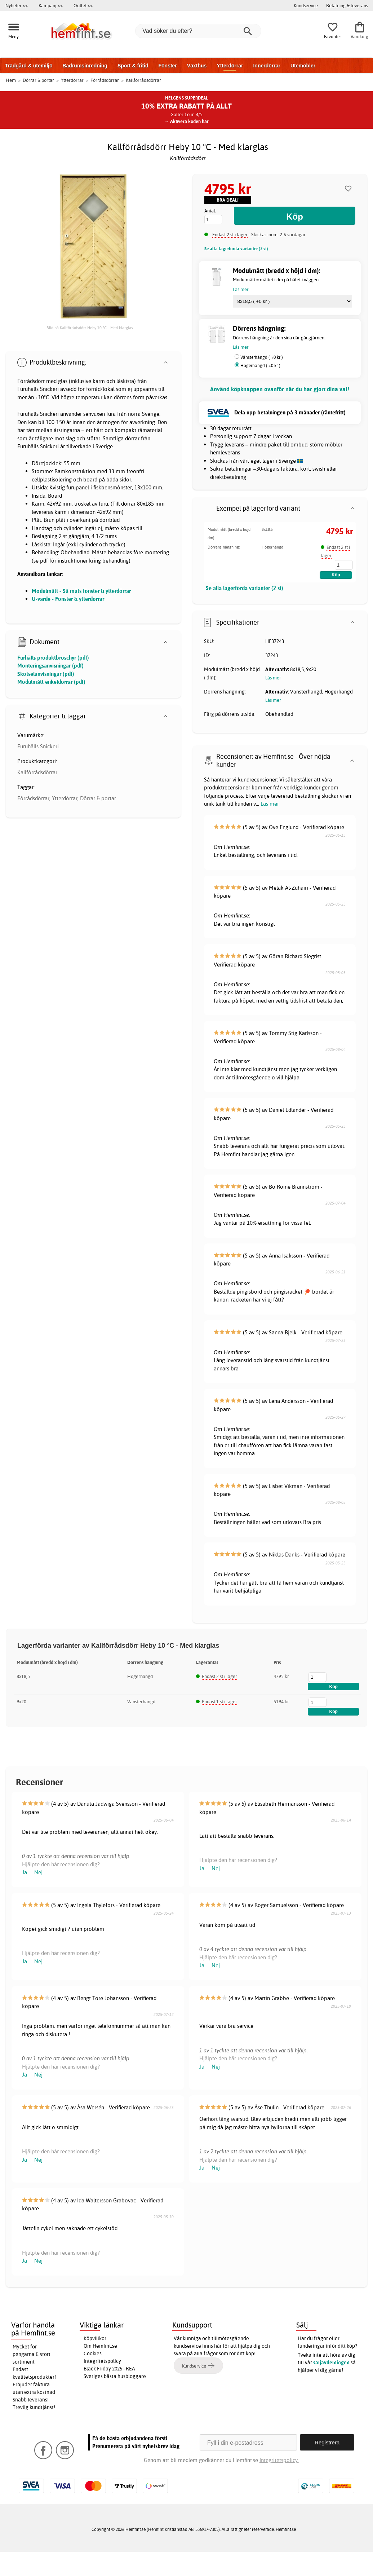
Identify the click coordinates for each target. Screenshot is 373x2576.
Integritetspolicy (102, 2361)
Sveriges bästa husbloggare (115, 2376)
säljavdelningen (331, 2362)
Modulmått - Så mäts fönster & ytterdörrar (81, 590)
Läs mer (270, 803)
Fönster (167, 66)
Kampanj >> (51, 5)
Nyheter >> (16, 5)
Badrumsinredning (84, 66)
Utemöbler (302, 66)
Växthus (197, 66)
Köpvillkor (95, 2338)
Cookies (93, 2353)
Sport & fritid (132, 66)
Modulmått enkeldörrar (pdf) (51, 681)
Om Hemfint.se (100, 2346)
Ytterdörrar (230, 66)
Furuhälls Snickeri (38, 746)
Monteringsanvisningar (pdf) (50, 665)
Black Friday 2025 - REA (109, 2368)
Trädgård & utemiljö (28, 66)
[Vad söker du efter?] (198, 31)
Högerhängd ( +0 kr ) (260, 365)
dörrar (132, 438)
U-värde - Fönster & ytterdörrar (68, 598)
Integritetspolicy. (279, 2460)
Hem (11, 80)
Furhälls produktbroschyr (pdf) (53, 657)
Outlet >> (83, 5)
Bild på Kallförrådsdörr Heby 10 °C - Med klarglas (89, 327)
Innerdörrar (266, 66)
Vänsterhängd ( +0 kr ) (261, 357)
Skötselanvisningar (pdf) (45, 673)
